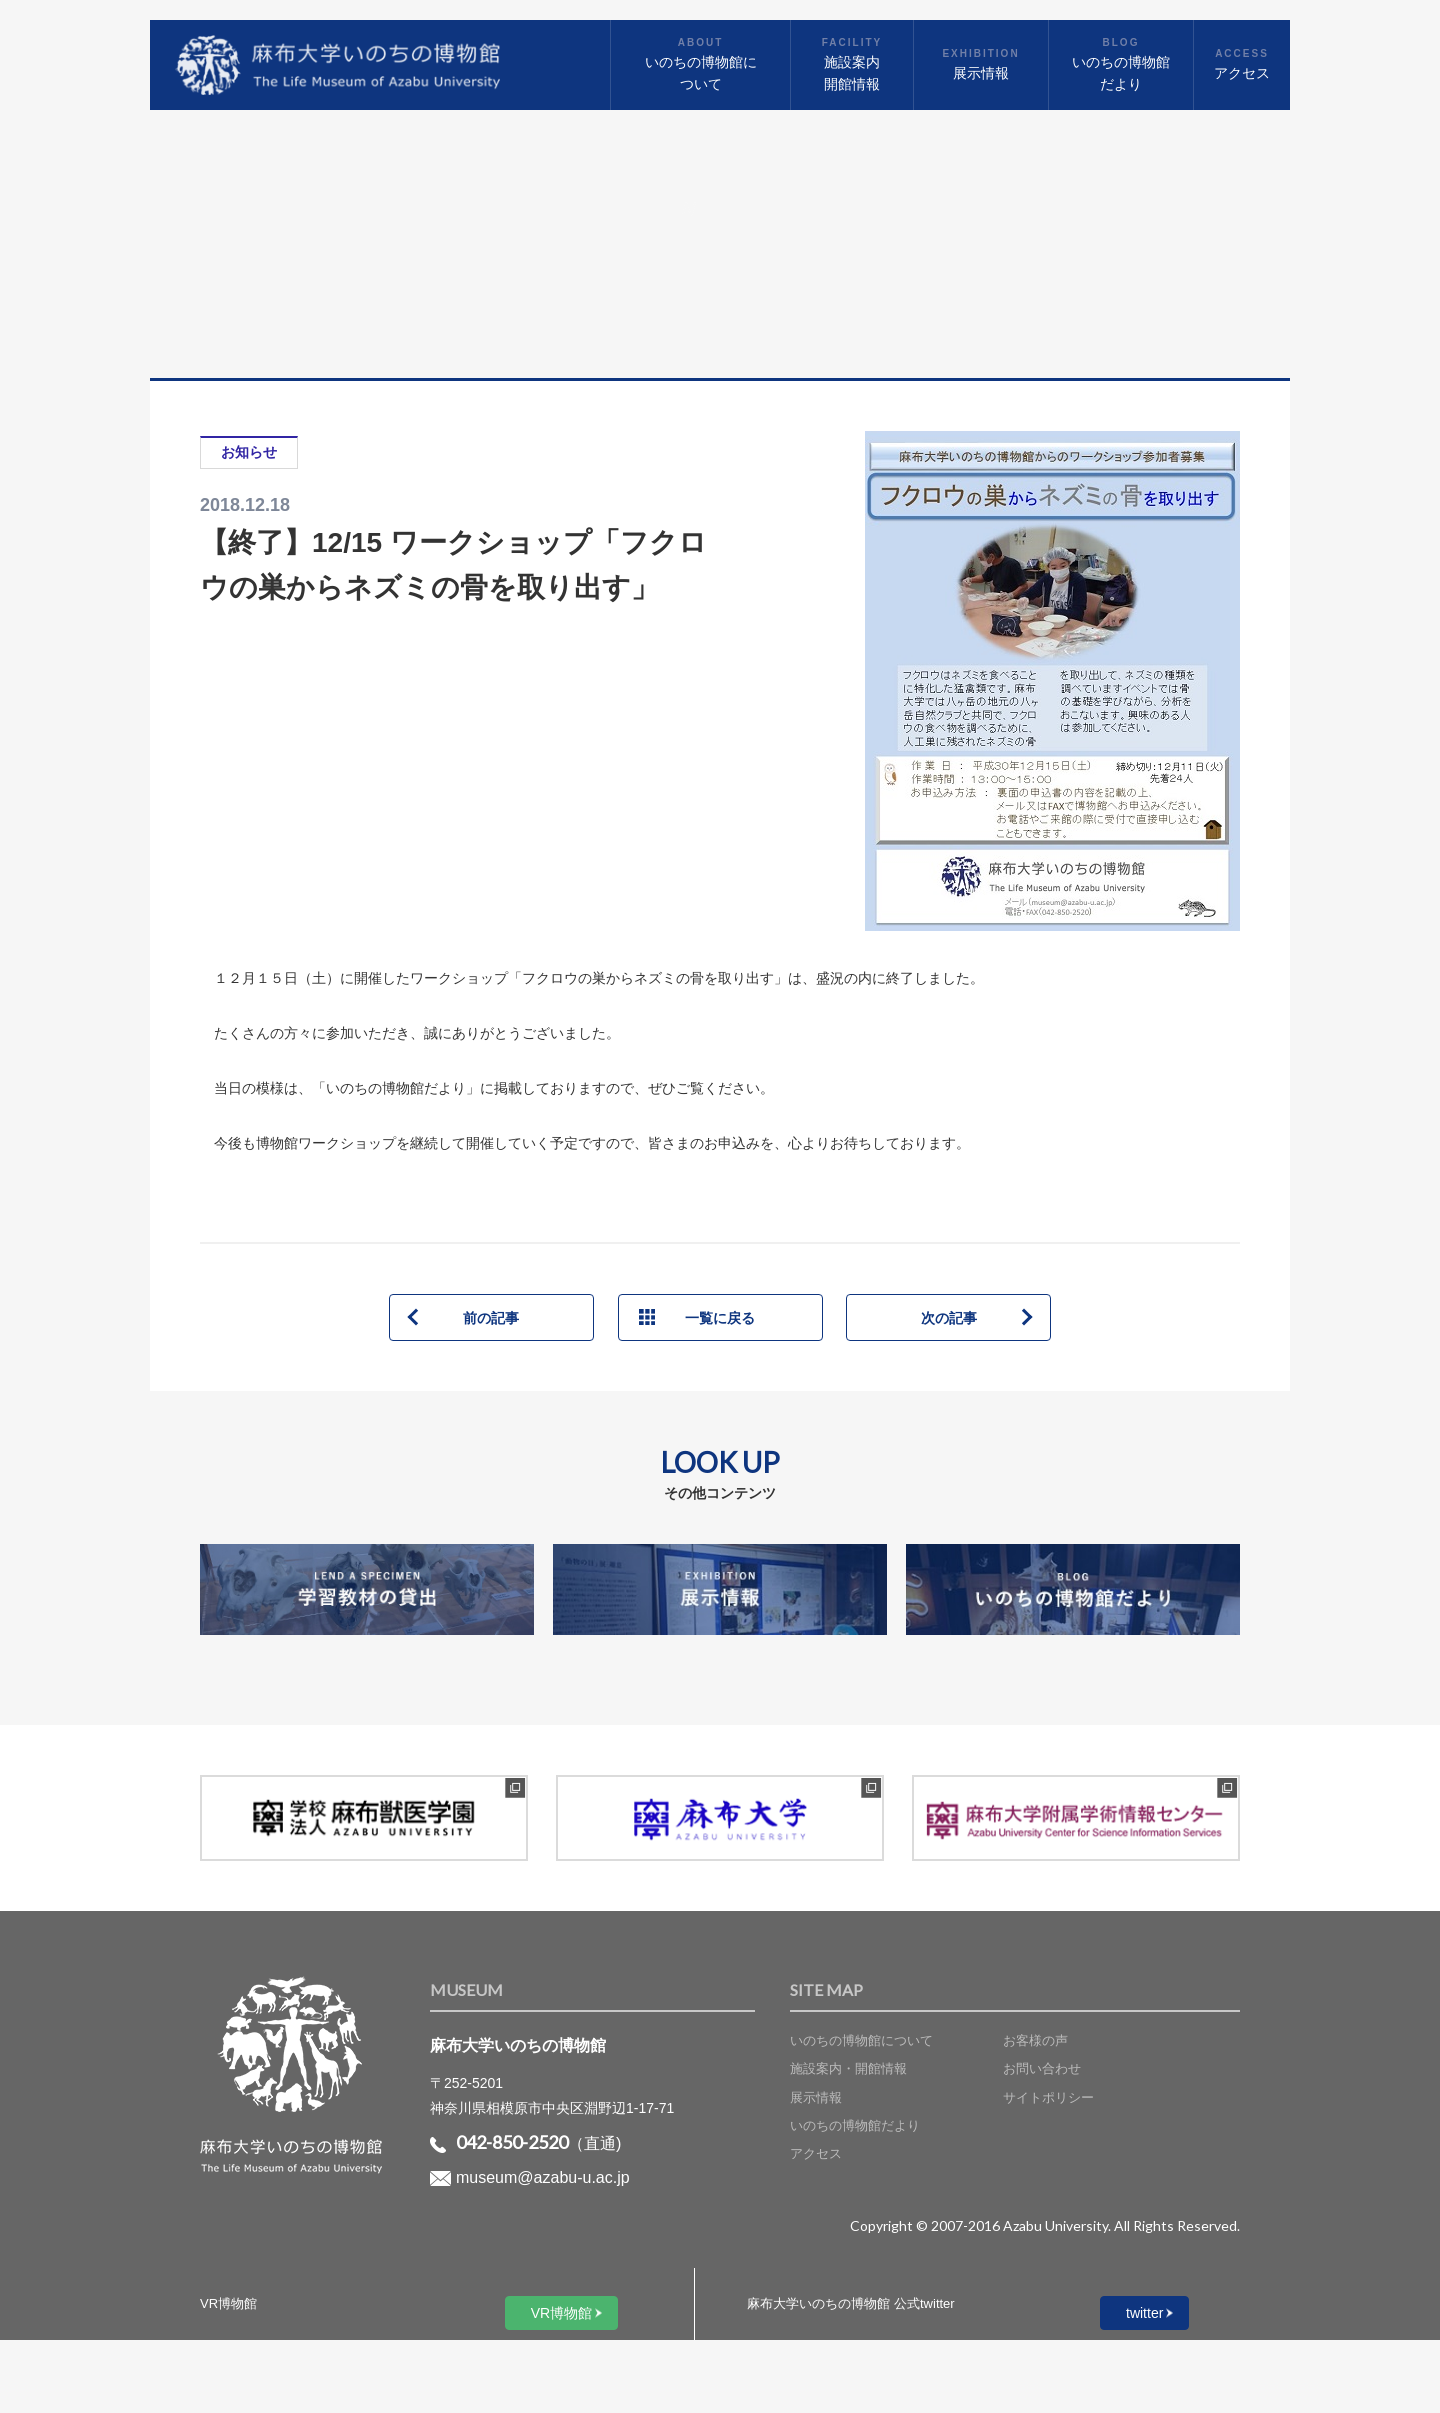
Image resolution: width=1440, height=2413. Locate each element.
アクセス (816, 2153)
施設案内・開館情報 (848, 2068)
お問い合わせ (1042, 2068)
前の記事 (491, 1318)
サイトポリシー (1048, 2097)
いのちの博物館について (861, 2040)
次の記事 (949, 1318)
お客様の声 (1035, 2040)
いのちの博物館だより (855, 2125)
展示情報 (816, 2097)
